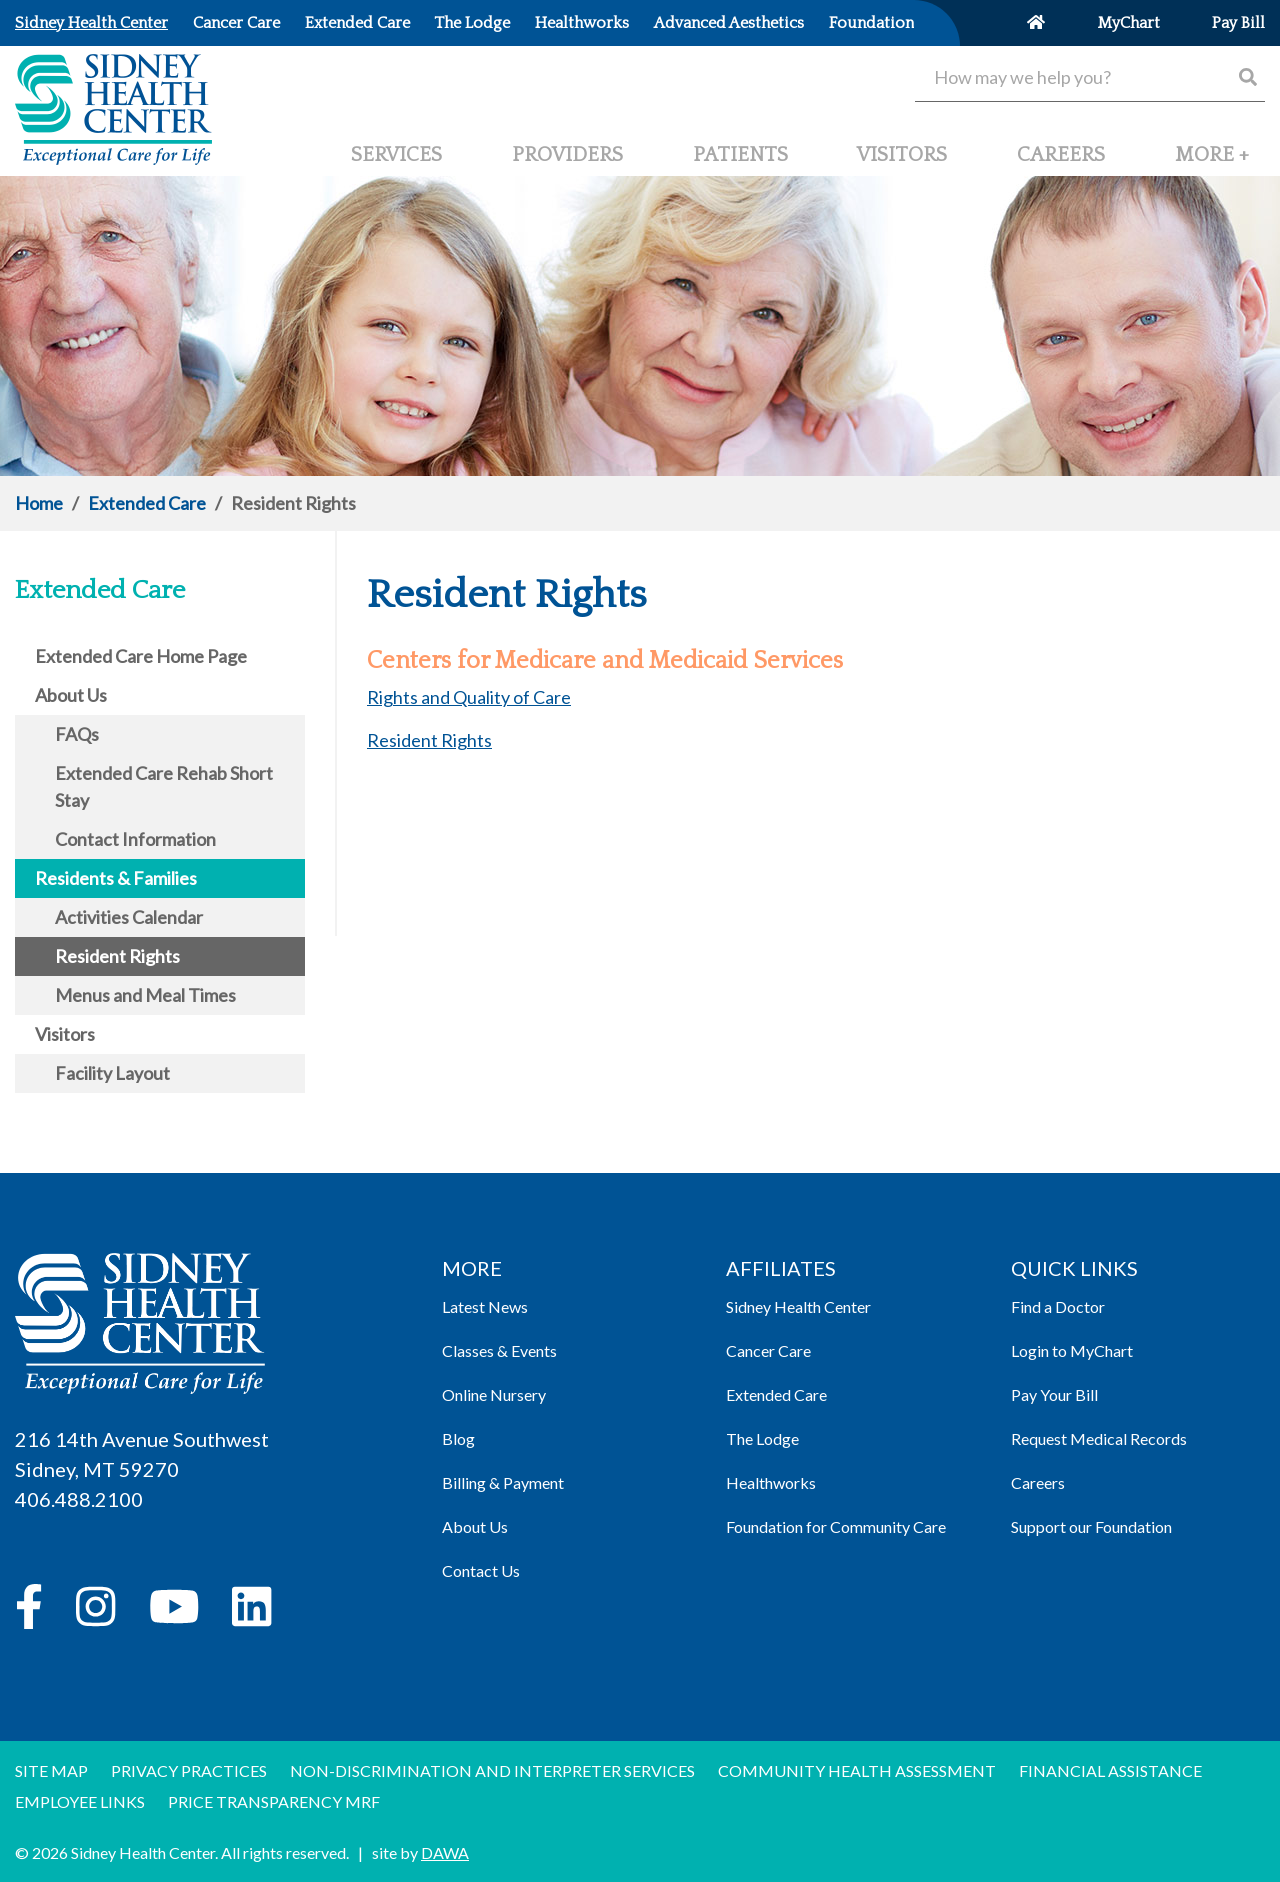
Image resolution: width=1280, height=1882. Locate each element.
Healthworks (771, 1482)
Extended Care (147, 503)
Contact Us (481, 1570)
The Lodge (762, 1438)
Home (39, 503)
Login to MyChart (1072, 1350)
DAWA (445, 1852)
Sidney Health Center (798, 1306)
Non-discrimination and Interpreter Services (492, 1770)
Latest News (485, 1306)
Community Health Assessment (857, 1770)
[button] (1212, 163)
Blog (458, 1438)
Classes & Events (499, 1350)
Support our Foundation (1091, 1526)
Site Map (51, 1770)
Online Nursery (494, 1394)
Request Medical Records (1099, 1438)
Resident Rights (429, 740)
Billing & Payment (503, 1482)
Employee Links (80, 1801)
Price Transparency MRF (274, 1801)
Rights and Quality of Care (469, 697)
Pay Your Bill (1054, 1394)
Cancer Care (768, 1350)
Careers (1038, 1482)
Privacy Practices (189, 1770)
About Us (475, 1526)
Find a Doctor (1058, 1306)
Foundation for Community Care (836, 1526)
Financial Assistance (1110, 1770)
